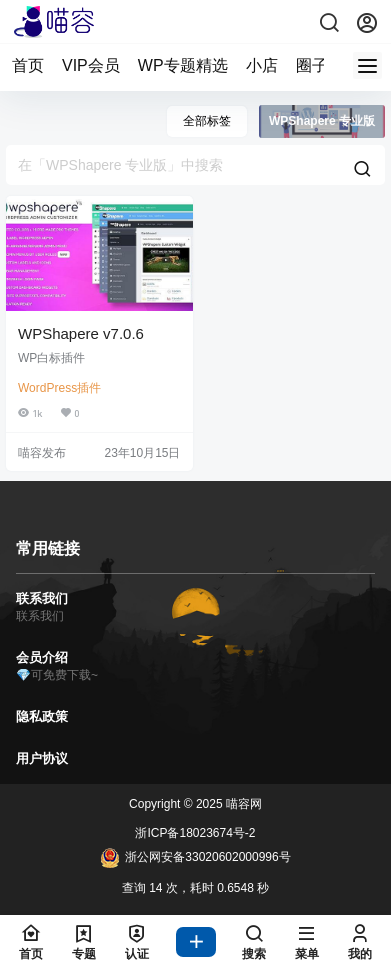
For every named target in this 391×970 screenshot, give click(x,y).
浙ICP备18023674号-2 (195, 833)
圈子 (312, 65)
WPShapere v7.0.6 (81, 333)
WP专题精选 (183, 65)
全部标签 (207, 121)
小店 (262, 65)
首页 (28, 65)
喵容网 (242, 804)
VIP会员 (91, 65)
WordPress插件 (59, 388)
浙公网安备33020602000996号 (195, 858)
